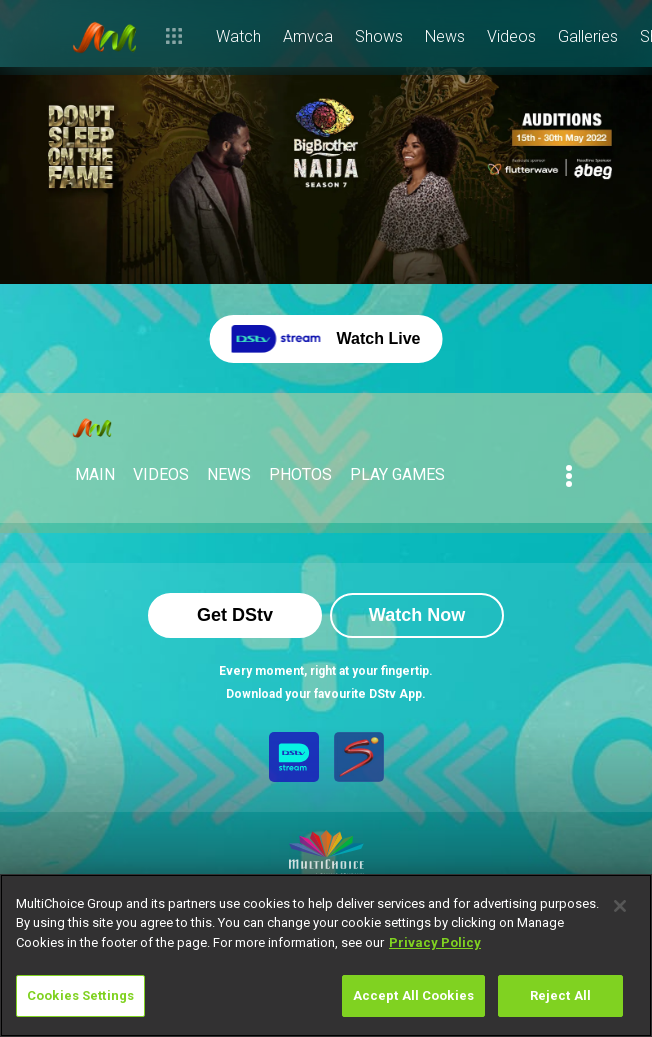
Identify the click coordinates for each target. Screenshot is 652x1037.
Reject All (560, 995)
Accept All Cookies (413, 995)
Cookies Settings (80, 995)
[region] (326, 955)
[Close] (620, 906)
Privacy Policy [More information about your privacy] (435, 942)
